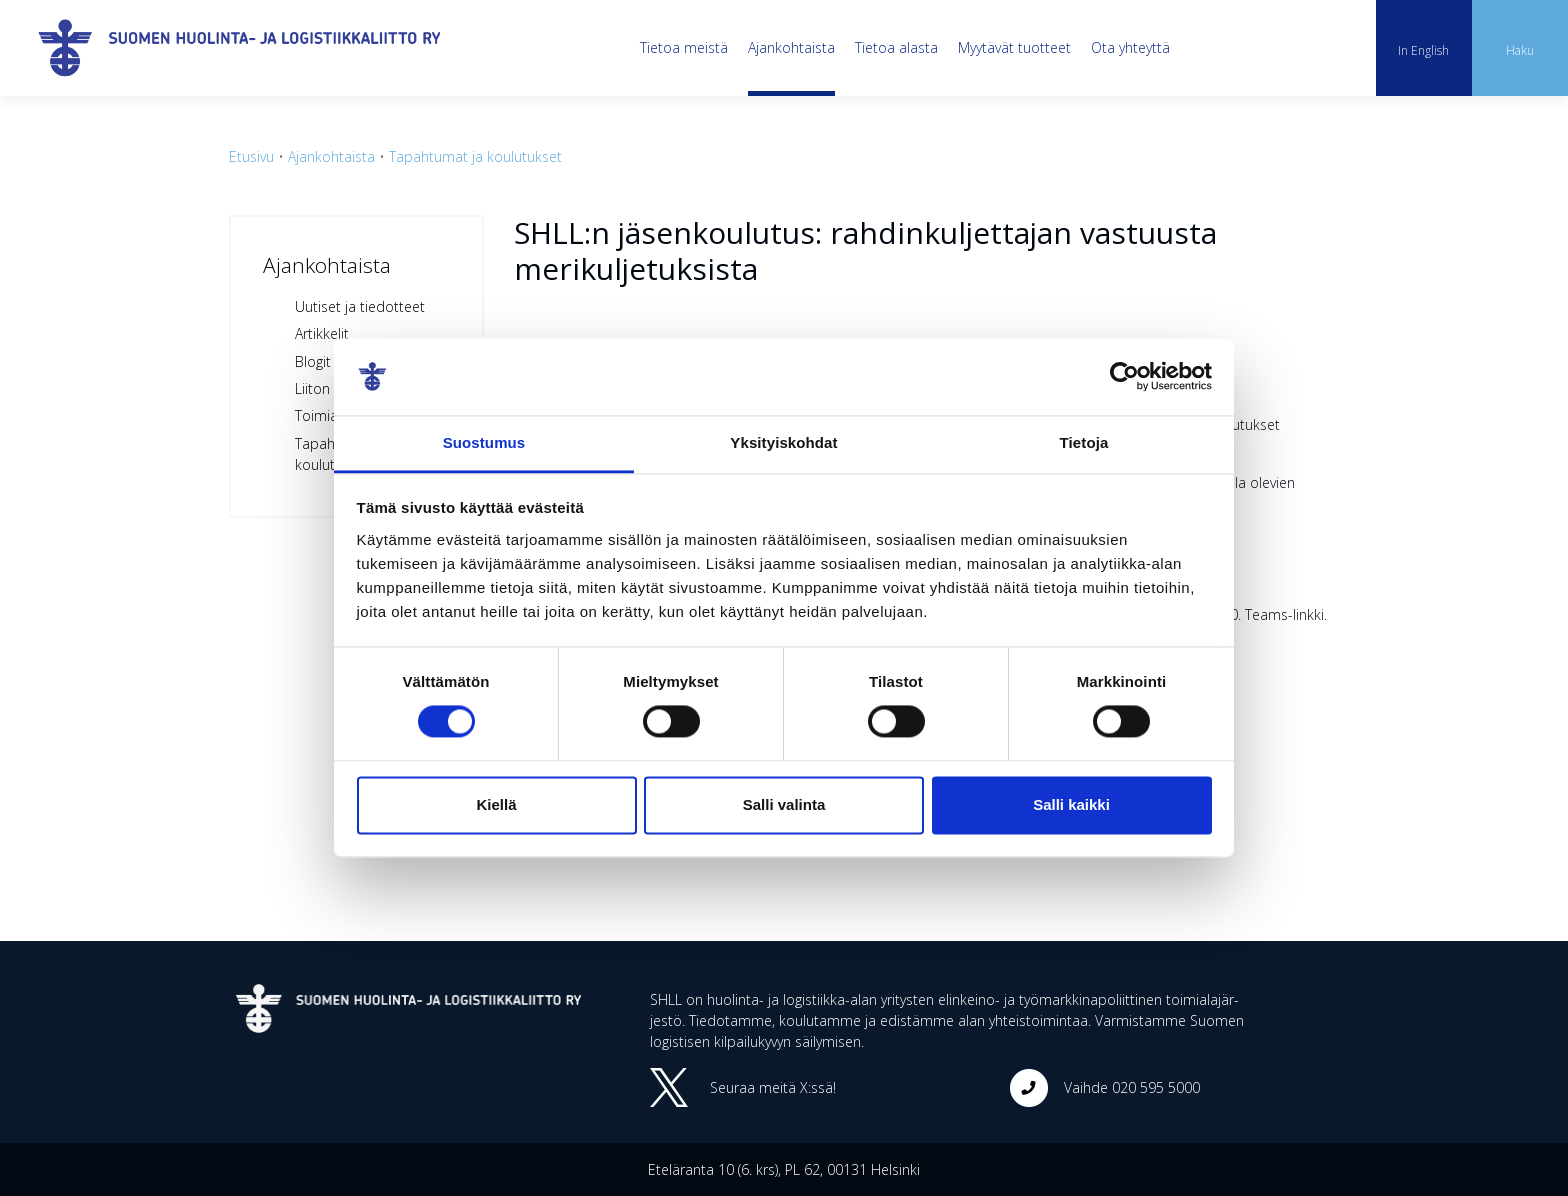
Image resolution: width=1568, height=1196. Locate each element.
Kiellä (496, 804)
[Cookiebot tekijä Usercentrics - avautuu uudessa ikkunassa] (1124, 377)
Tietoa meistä (684, 47)
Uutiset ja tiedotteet (360, 306)
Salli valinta (784, 804)
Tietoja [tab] (1084, 442)
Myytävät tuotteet (1014, 47)
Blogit (313, 361)
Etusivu (251, 156)
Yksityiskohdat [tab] (783, 442)
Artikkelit (322, 333)
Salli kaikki (1071, 804)
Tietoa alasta (896, 47)
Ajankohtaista (791, 47)
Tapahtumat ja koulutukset (475, 156)
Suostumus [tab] (484, 442)
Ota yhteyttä (1130, 47)
